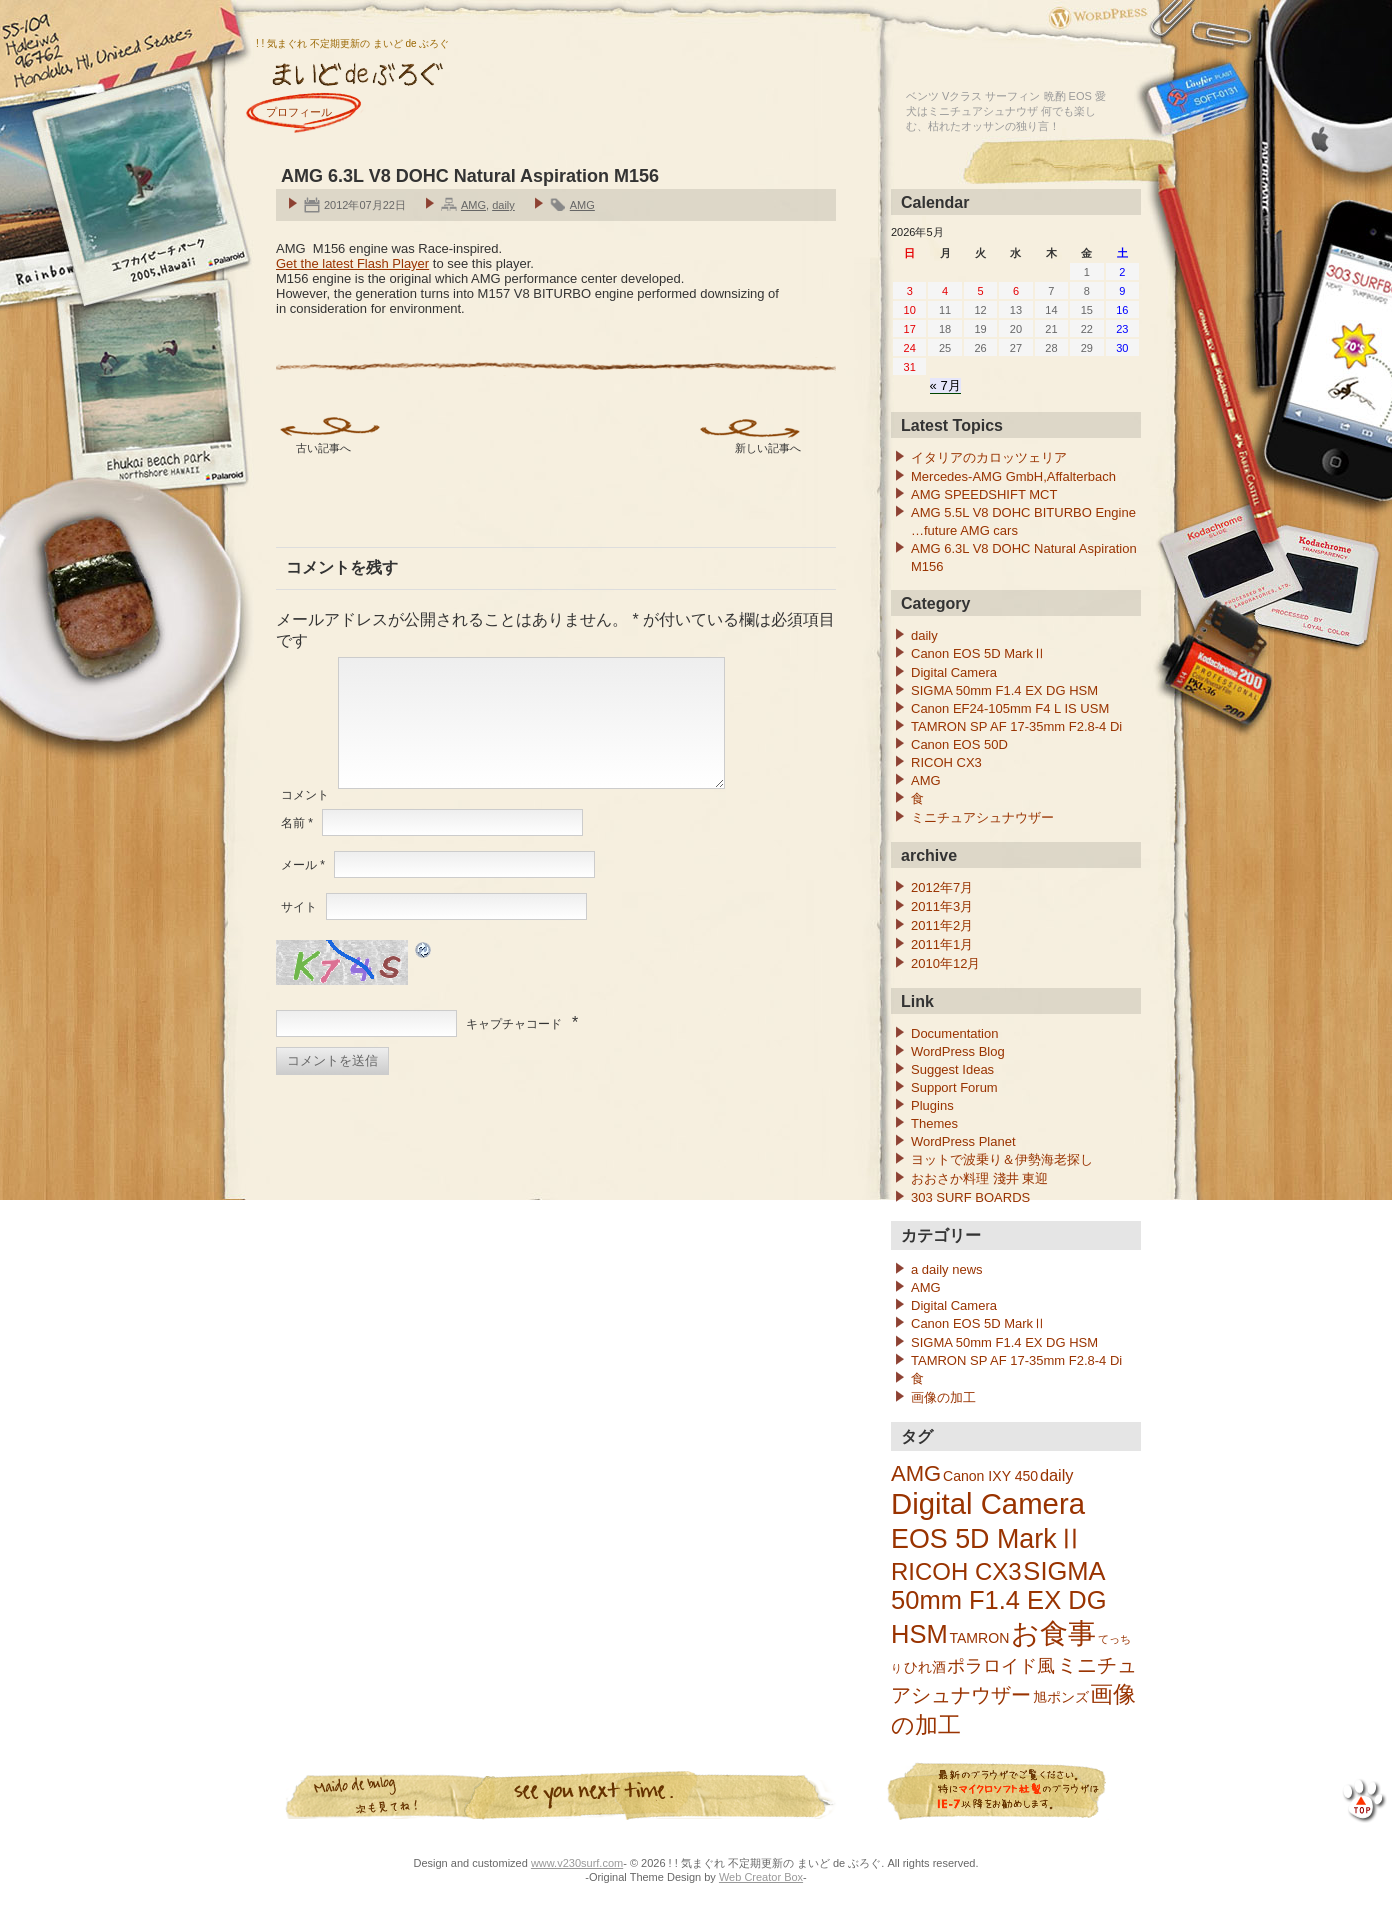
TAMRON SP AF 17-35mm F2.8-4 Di (1016, 726)
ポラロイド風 (1001, 1665)
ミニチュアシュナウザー (982, 817)
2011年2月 (942, 925)
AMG (473, 205)
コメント (305, 819)
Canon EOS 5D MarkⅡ (978, 653)
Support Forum (954, 1087)
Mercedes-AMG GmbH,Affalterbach (1013, 476)
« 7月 (945, 385)
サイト (299, 931)
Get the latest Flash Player (352, 263)
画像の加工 (943, 1397)
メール (303, 889)
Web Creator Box (761, 1877)
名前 (297, 847)
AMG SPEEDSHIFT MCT (984, 494)
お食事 (1053, 1633)
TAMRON (979, 1638)
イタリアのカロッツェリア (989, 457)
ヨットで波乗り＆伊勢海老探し (1002, 1159)
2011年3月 (942, 906)
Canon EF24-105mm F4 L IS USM (1010, 708)
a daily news (947, 1269)
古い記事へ (323, 448)
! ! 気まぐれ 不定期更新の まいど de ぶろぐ (352, 43)
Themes (934, 1123)
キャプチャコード (514, 1048)
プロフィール (299, 112)
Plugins (932, 1105)
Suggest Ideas (952, 1069)
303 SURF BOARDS (970, 1197)
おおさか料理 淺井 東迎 (979, 1178)
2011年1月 (942, 944)
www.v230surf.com (577, 1863)
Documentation (954, 1033)
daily (503, 205)
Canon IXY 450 (990, 1476)
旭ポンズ (1061, 1697)
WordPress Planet (963, 1141)
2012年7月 (942, 887)
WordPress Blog (958, 1051)
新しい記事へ (768, 448)
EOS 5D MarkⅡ (987, 1539)
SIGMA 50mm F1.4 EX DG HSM (1004, 690)
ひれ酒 (925, 1667)
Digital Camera (954, 672)
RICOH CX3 (946, 762)
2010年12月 (945, 963)
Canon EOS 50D (959, 744)
